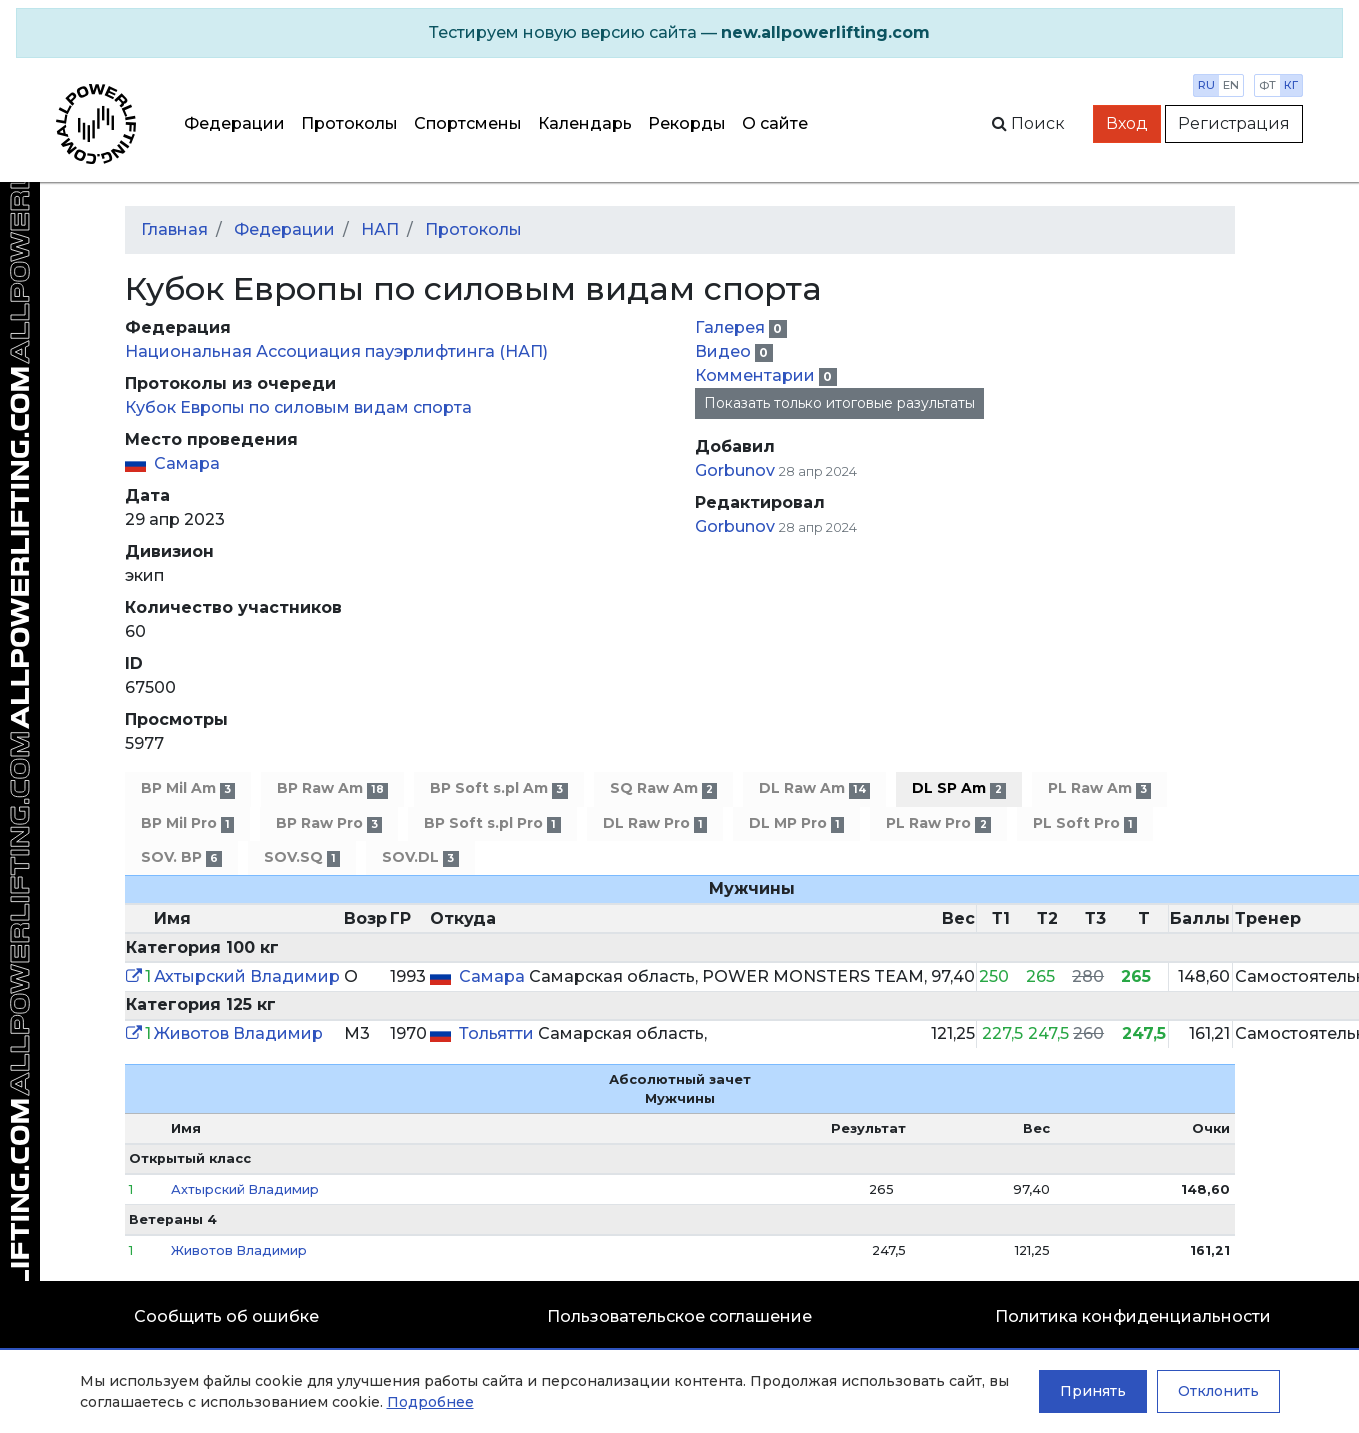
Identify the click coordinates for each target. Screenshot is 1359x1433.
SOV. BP (181, 857)
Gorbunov (737, 470)
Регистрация (1234, 123)
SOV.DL (420, 857)
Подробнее (430, 1402)
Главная (174, 229)
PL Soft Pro (1085, 823)
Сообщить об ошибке (226, 1316)
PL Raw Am (1099, 788)
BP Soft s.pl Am (498, 788)
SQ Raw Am (663, 788)
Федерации (234, 123)
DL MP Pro (796, 823)
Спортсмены (468, 123)
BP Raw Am (332, 788)
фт (1267, 85)
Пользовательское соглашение (679, 1316)
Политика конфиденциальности (1133, 1316)
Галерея (732, 327)
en (1231, 85)
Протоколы (349, 123)
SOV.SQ (302, 857)
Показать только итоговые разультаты (839, 403)
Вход (1127, 123)
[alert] (679, 33)
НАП (380, 229)
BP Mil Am (188, 788)
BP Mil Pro (187, 823)
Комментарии (757, 375)
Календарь (585, 123)
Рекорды (687, 123)
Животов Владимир (238, 1033)
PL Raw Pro (938, 823)
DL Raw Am (814, 788)
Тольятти (498, 1033)
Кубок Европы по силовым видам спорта (298, 407)
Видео (725, 351)
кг (1291, 85)
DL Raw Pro (655, 823)
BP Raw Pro (329, 823)
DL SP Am (958, 788)
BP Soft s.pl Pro (492, 823)
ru (1206, 85)
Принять (1093, 1391)
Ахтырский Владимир (247, 976)
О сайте (775, 123)
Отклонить (1218, 1391)
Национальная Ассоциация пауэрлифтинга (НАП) (336, 351)
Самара (187, 463)
